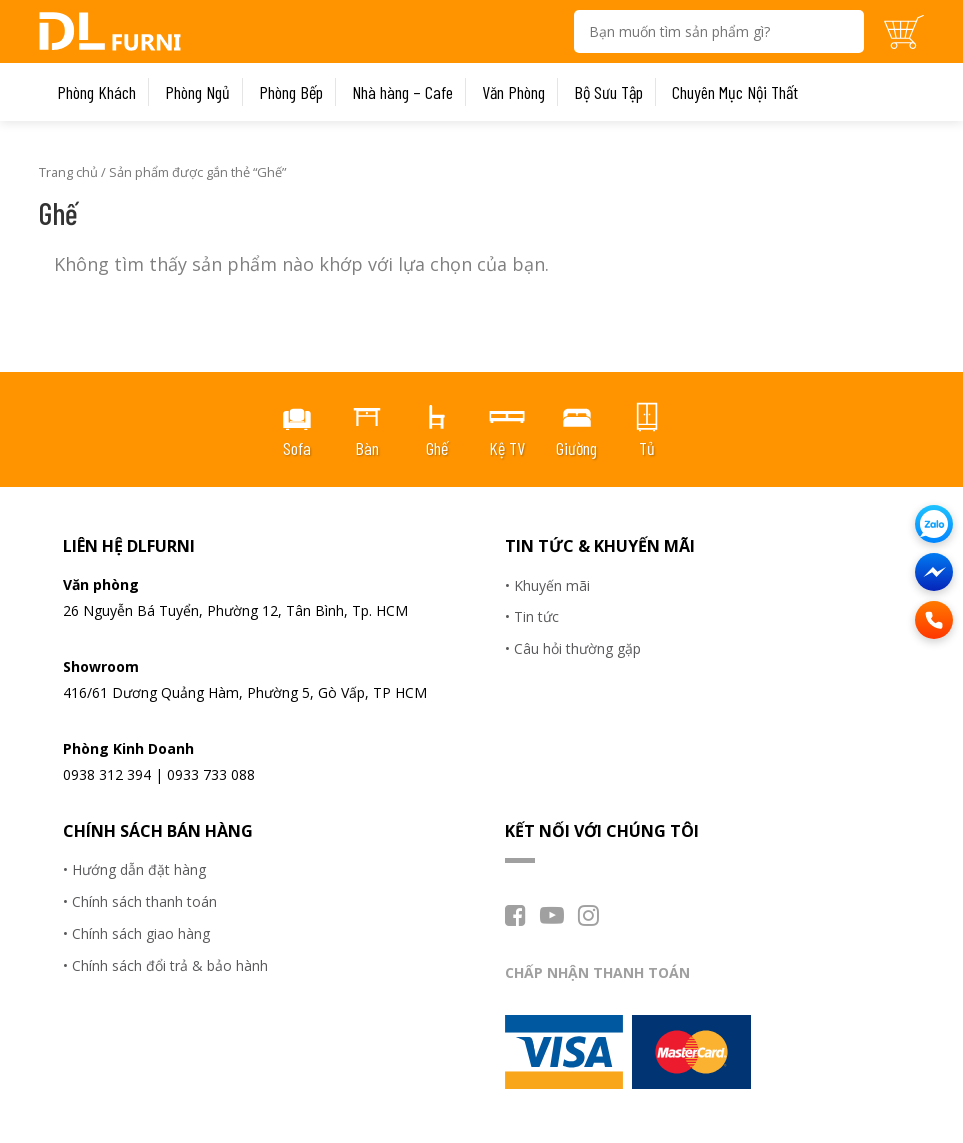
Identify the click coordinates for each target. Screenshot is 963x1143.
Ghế (437, 448)
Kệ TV (507, 448)
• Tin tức (532, 616)
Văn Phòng (513, 92)
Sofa (297, 448)
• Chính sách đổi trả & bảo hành (165, 965)
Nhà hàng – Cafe (402, 92)
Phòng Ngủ (197, 92)
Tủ (647, 448)
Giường (576, 448)
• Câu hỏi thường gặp (573, 648)
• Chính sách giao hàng (136, 933)
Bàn (367, 448)
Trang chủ (68, 172)
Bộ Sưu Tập (608, 92)
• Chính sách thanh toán (140, 901)
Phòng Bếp (291, 92)
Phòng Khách (96, 92)
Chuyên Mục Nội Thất (735, 92)
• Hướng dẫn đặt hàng (134, 869)
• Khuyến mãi (547, 585)
